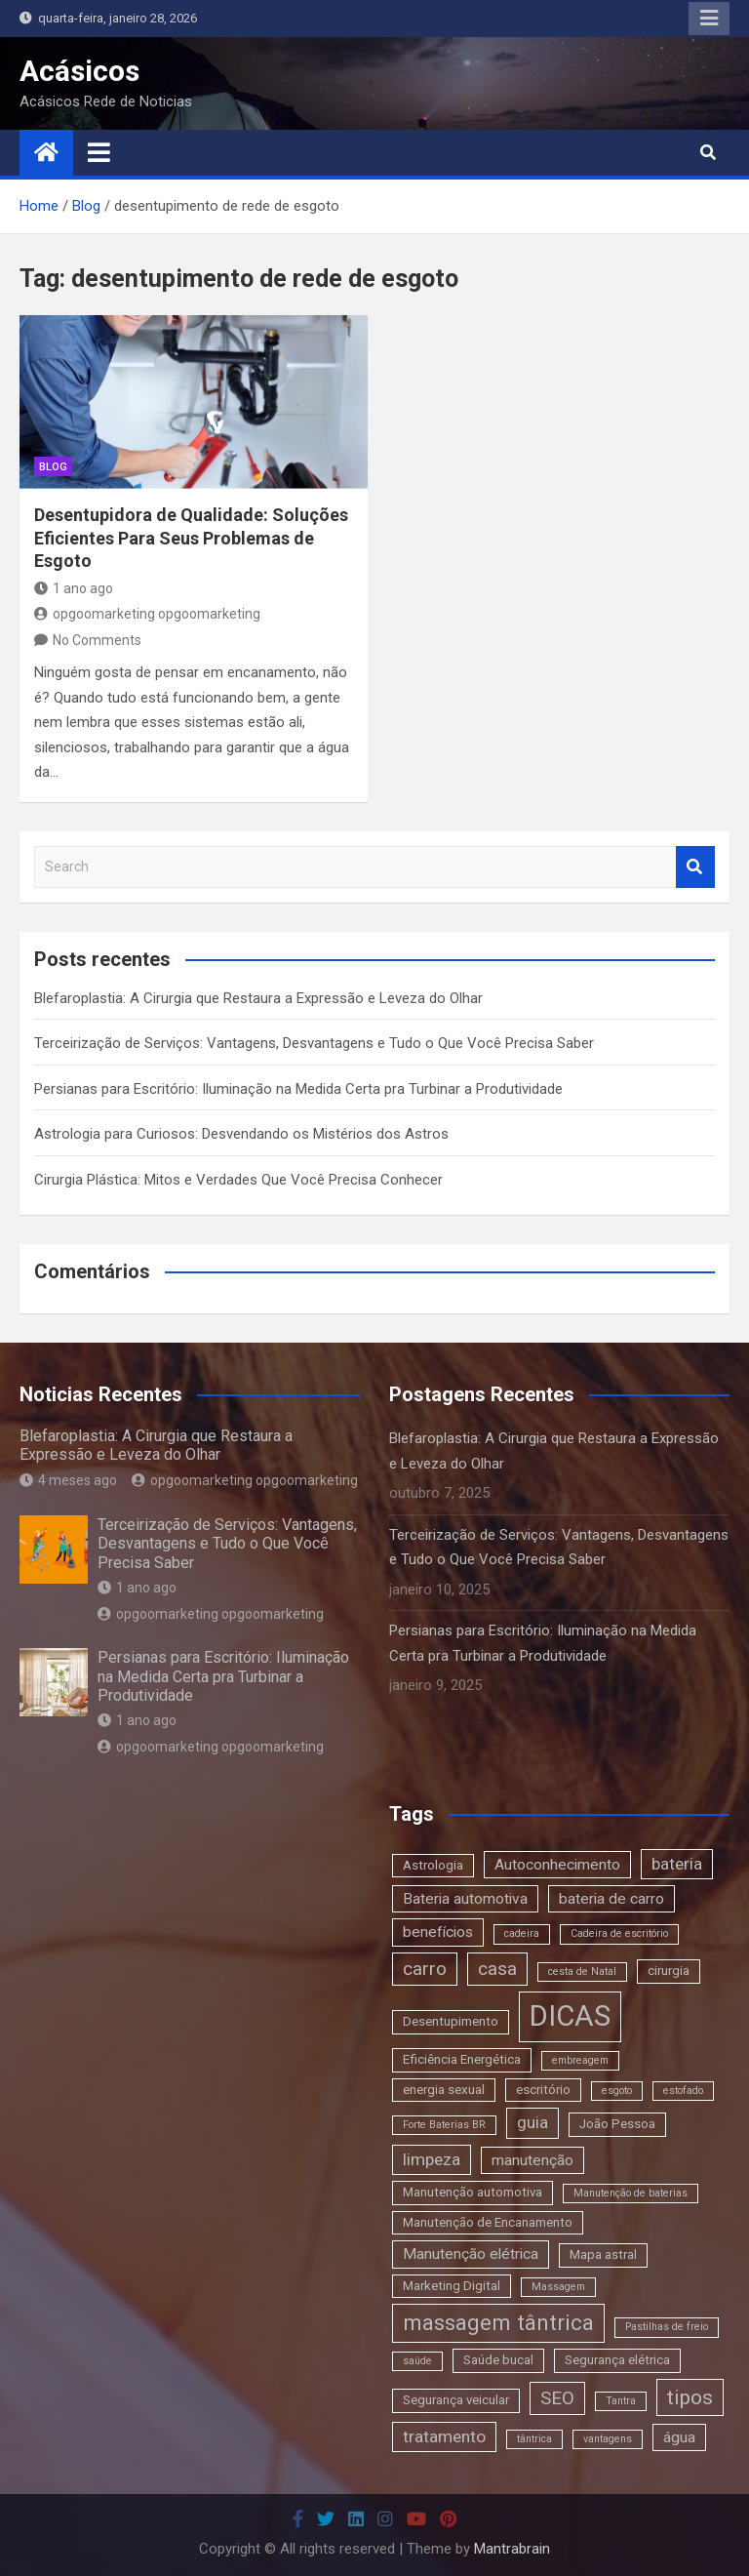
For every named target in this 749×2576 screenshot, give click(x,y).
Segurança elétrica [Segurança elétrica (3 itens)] (617, 2360)
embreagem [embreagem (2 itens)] (580, 2060)
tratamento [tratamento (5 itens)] (444, 2436)
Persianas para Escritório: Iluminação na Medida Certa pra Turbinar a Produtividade (298, 1089)
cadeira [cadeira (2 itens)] (521, 1933)
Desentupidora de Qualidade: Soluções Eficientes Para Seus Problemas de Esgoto (191, 537)
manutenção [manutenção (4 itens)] (532, 2160)
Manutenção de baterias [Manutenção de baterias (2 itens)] (630, 2193)
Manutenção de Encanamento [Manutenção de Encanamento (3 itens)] (487, 2222)
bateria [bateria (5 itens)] (676, 1863)
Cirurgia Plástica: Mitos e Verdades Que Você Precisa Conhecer (238, 1179)
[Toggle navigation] (99, 152)
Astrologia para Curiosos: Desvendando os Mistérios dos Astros (241, 1134)
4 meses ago (68, 1480)
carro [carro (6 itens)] (425, 1968)
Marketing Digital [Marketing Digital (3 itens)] (451, 2285)
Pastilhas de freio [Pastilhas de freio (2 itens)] (666, 2326)
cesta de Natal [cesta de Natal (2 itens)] (582, 1971)
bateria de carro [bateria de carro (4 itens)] (611, 1899)
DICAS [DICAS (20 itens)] (570, 2016)
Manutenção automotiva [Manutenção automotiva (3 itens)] (472, 2192)
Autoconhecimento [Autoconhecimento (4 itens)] (557, 1864)
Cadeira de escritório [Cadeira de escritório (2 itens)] (619, 1933)
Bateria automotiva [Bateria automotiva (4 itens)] (465, 1899)
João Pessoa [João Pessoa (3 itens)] (617, 2123)
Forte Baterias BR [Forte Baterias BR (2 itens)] (444, 2124)
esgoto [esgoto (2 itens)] (617, 2090)
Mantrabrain (512, 2548)
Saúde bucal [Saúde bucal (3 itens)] (498, 2360)
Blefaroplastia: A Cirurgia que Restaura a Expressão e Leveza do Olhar (258, 998)
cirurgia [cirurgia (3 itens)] (669, 1970)
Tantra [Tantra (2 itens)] (621, 2401)
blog (53, 467)
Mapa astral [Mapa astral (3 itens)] (603, 2254)
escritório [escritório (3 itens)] (543, 2089)
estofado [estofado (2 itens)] (683, 2090)
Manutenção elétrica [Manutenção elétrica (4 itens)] (470, 2254)
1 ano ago (73, 588)
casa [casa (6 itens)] (497, 1968)
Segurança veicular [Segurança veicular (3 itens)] (456, 2400)
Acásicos (79, 71)
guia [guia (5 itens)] (532, 2122)
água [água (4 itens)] (679, 2437)
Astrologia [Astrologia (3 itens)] (433, 1865)
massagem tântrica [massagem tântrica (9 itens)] (498, 2322)
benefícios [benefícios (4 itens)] (438, 1932)
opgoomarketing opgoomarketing (147, 614)
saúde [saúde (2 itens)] (417, 2361)
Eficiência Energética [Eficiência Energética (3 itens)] (462, 2059)
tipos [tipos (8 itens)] (690, 2397)
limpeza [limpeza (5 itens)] (431, 2159)
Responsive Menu (709, 18)
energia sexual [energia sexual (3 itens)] (444, 2089)
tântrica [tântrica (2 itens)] (534, 2439)
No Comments (97, 640)
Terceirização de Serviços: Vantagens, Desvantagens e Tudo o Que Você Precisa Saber (314, 1043)
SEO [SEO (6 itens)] (557, 2398)
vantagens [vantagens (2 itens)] (607, 2439)
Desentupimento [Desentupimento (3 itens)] (450, 2021)
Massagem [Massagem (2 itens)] (558, 2286)
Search (695, 867)
